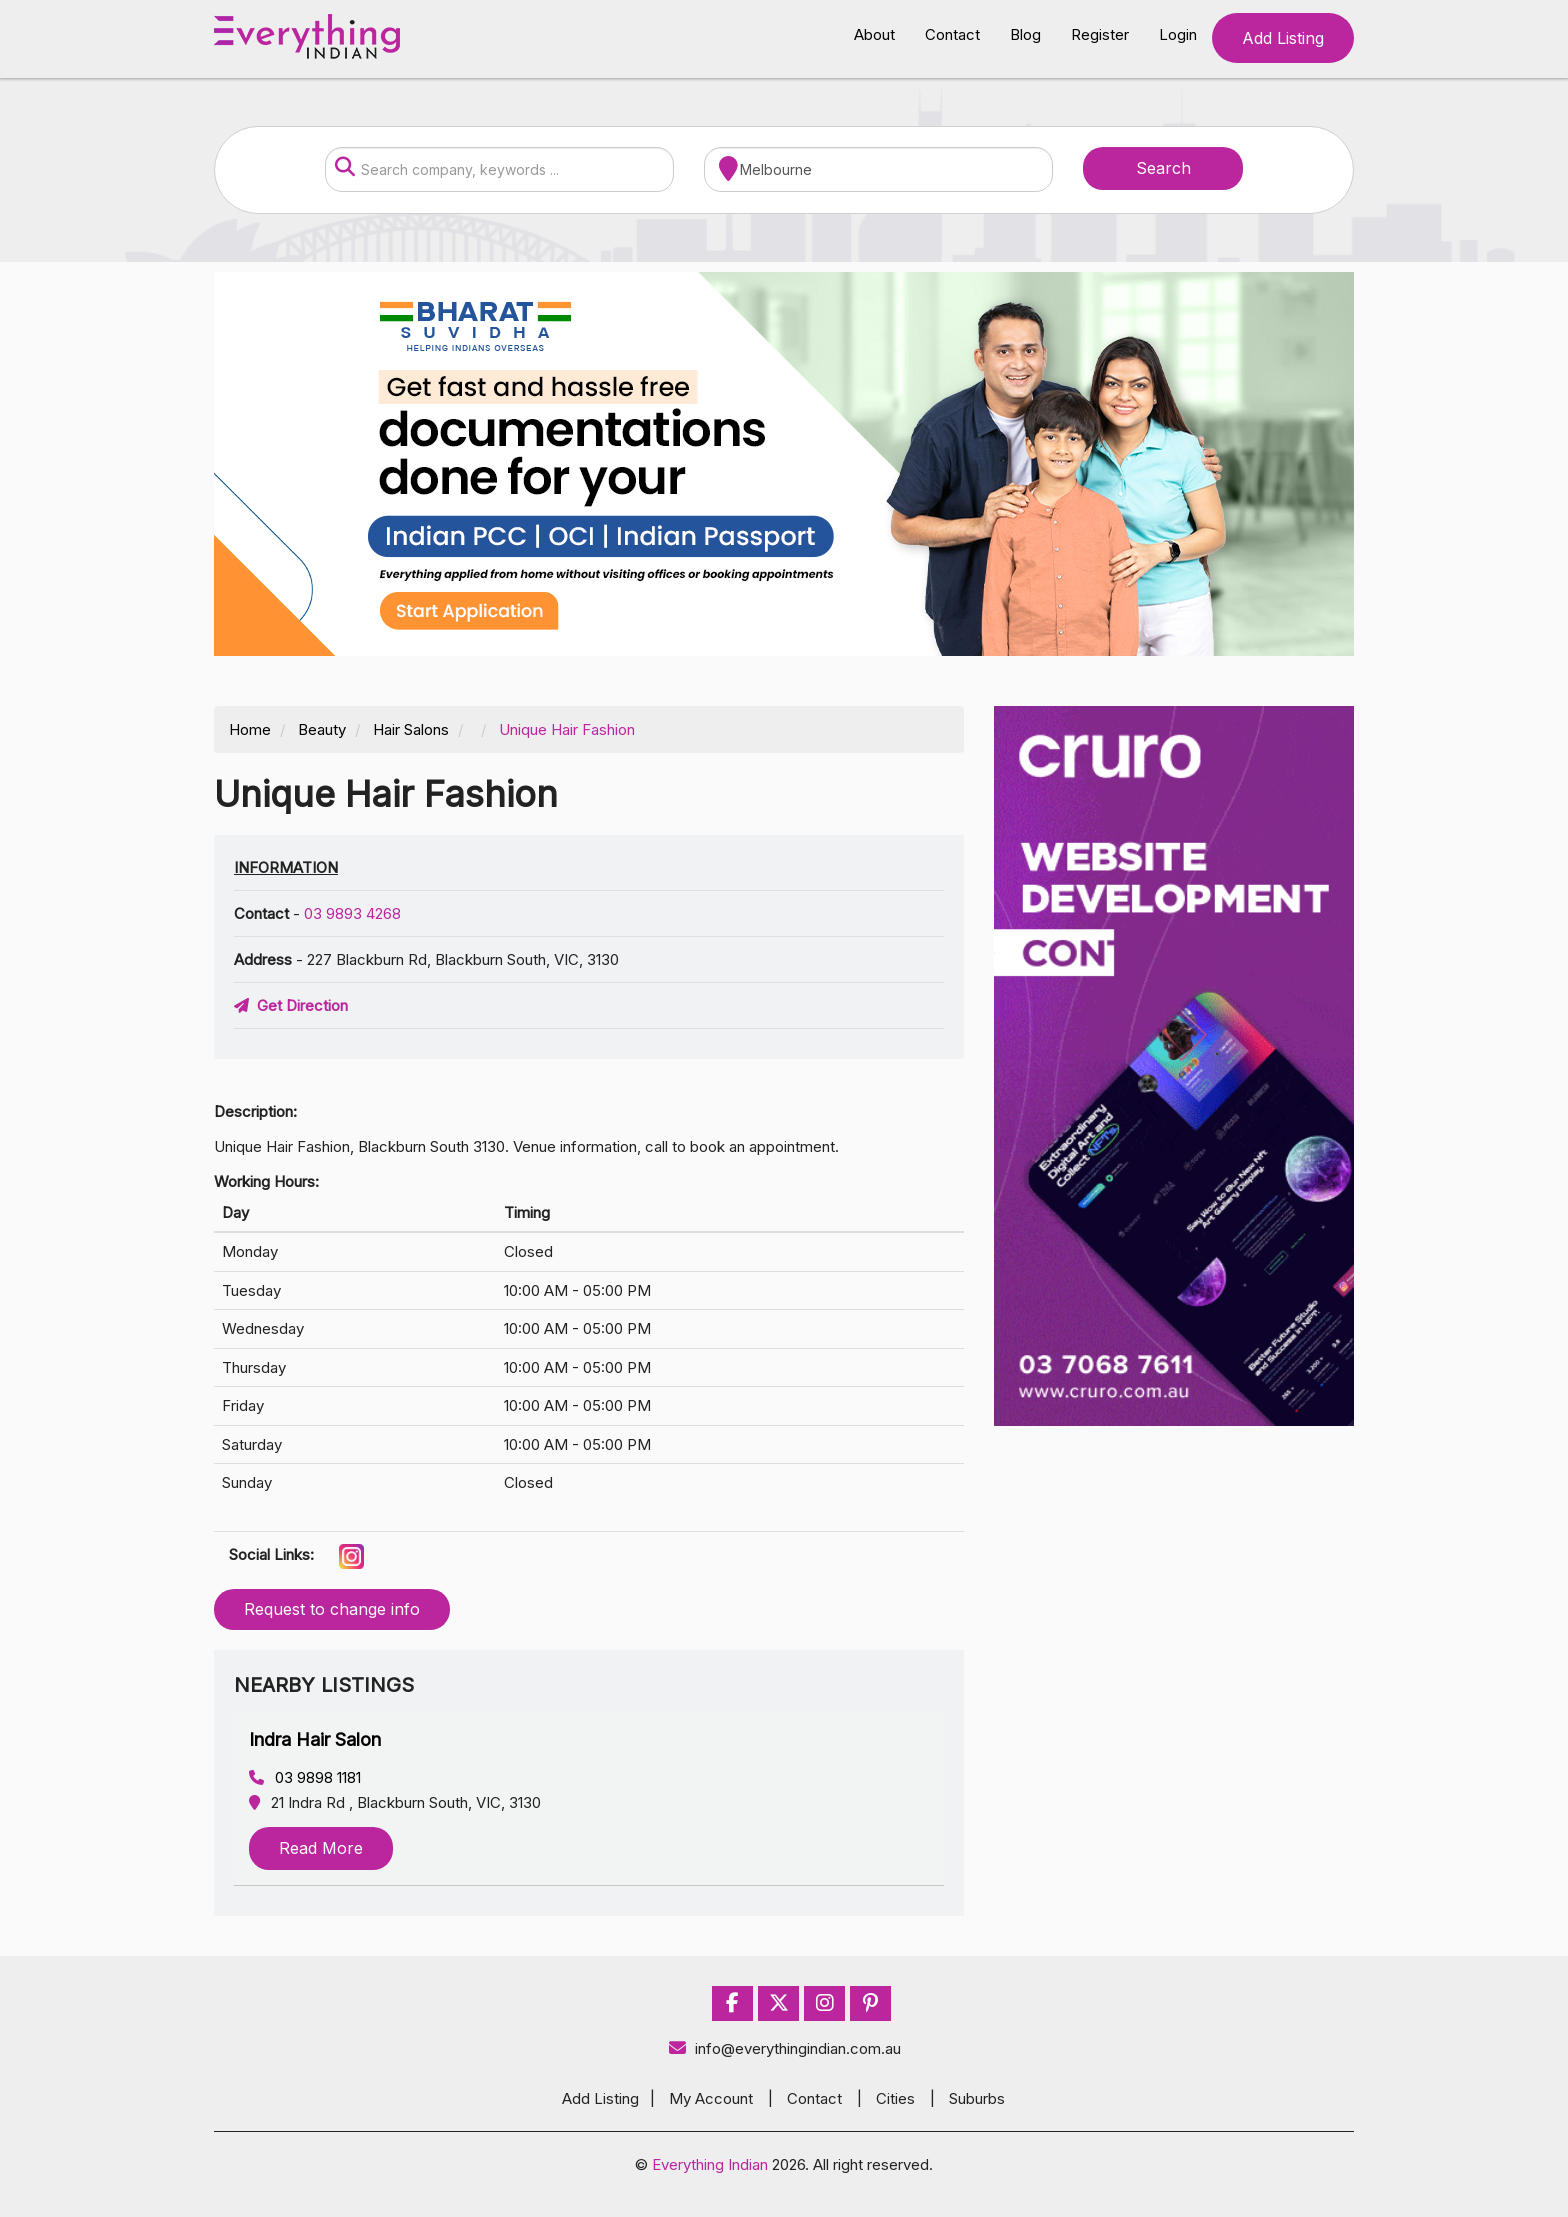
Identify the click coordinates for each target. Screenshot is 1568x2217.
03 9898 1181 (305, 1777)
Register (1100, 34)
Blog (1025, 34)
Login (1178, 34)
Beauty (322, 729)
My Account (711, 2098)
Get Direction (291, 1005)
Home (250, 729)
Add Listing (1283, 38)
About (874, 34)
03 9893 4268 (352, 913)
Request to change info (332, 1609)
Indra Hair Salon (315, 1739)
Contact (952, 34)
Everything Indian (710, 2164)
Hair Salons (411, 729)
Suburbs (977, 2098)
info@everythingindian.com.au (784, 2048)
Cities (895, 2098)
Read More (321, 1848)
